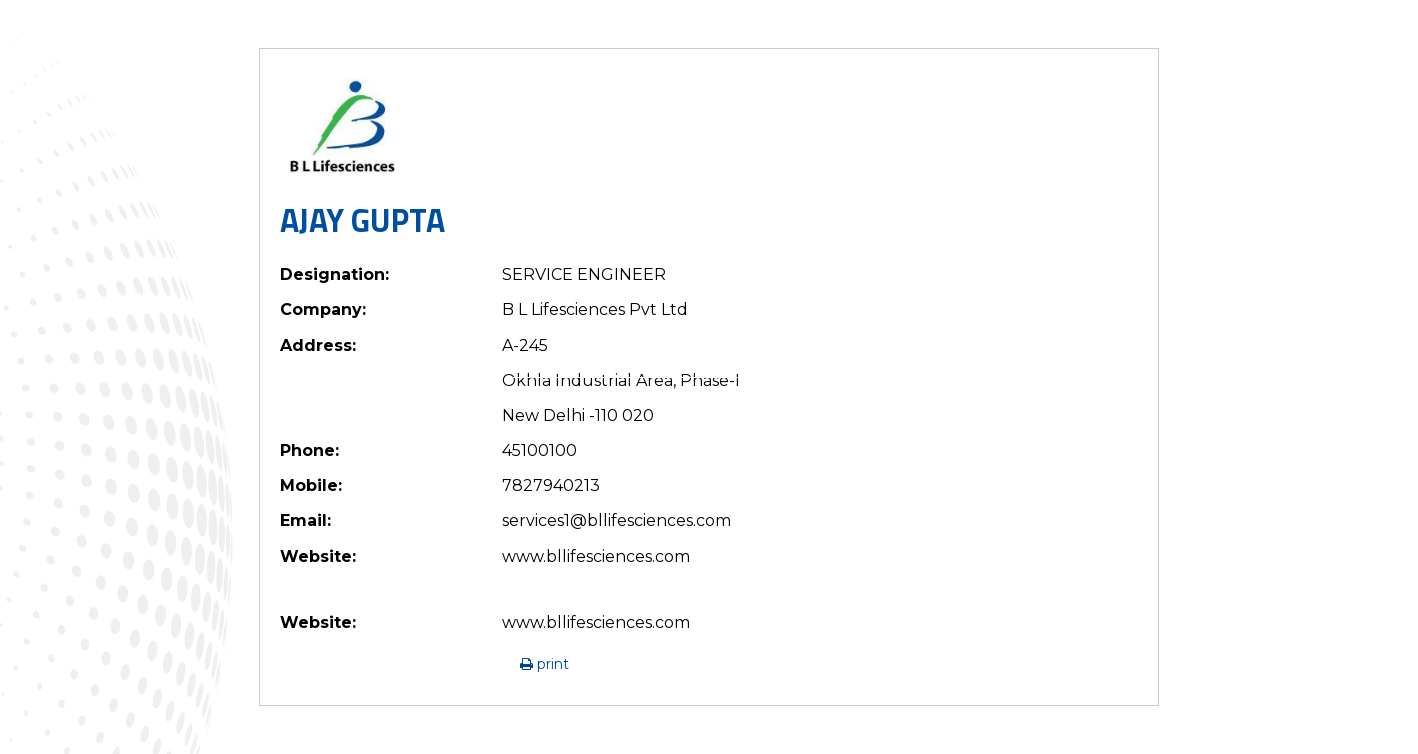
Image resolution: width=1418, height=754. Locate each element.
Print (544, 664)
